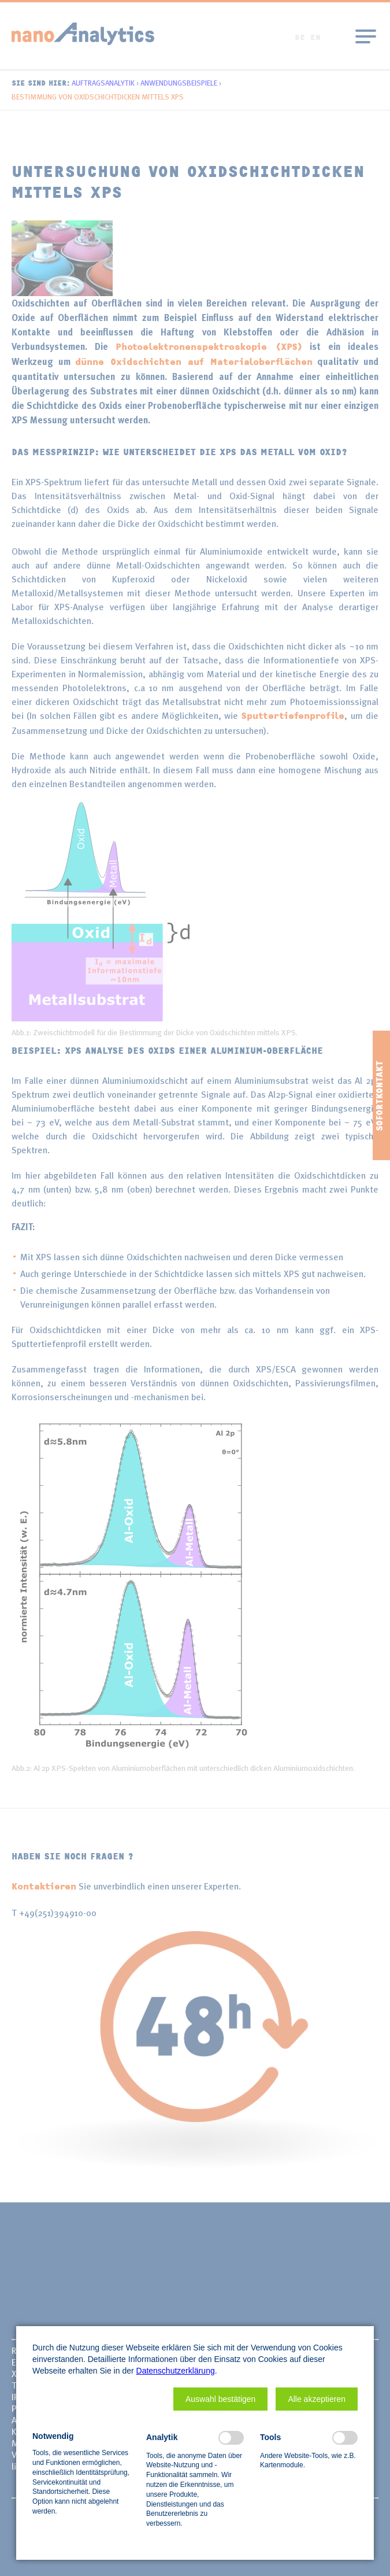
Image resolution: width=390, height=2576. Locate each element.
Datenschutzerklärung (175, 2370)
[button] (220, 2399)
